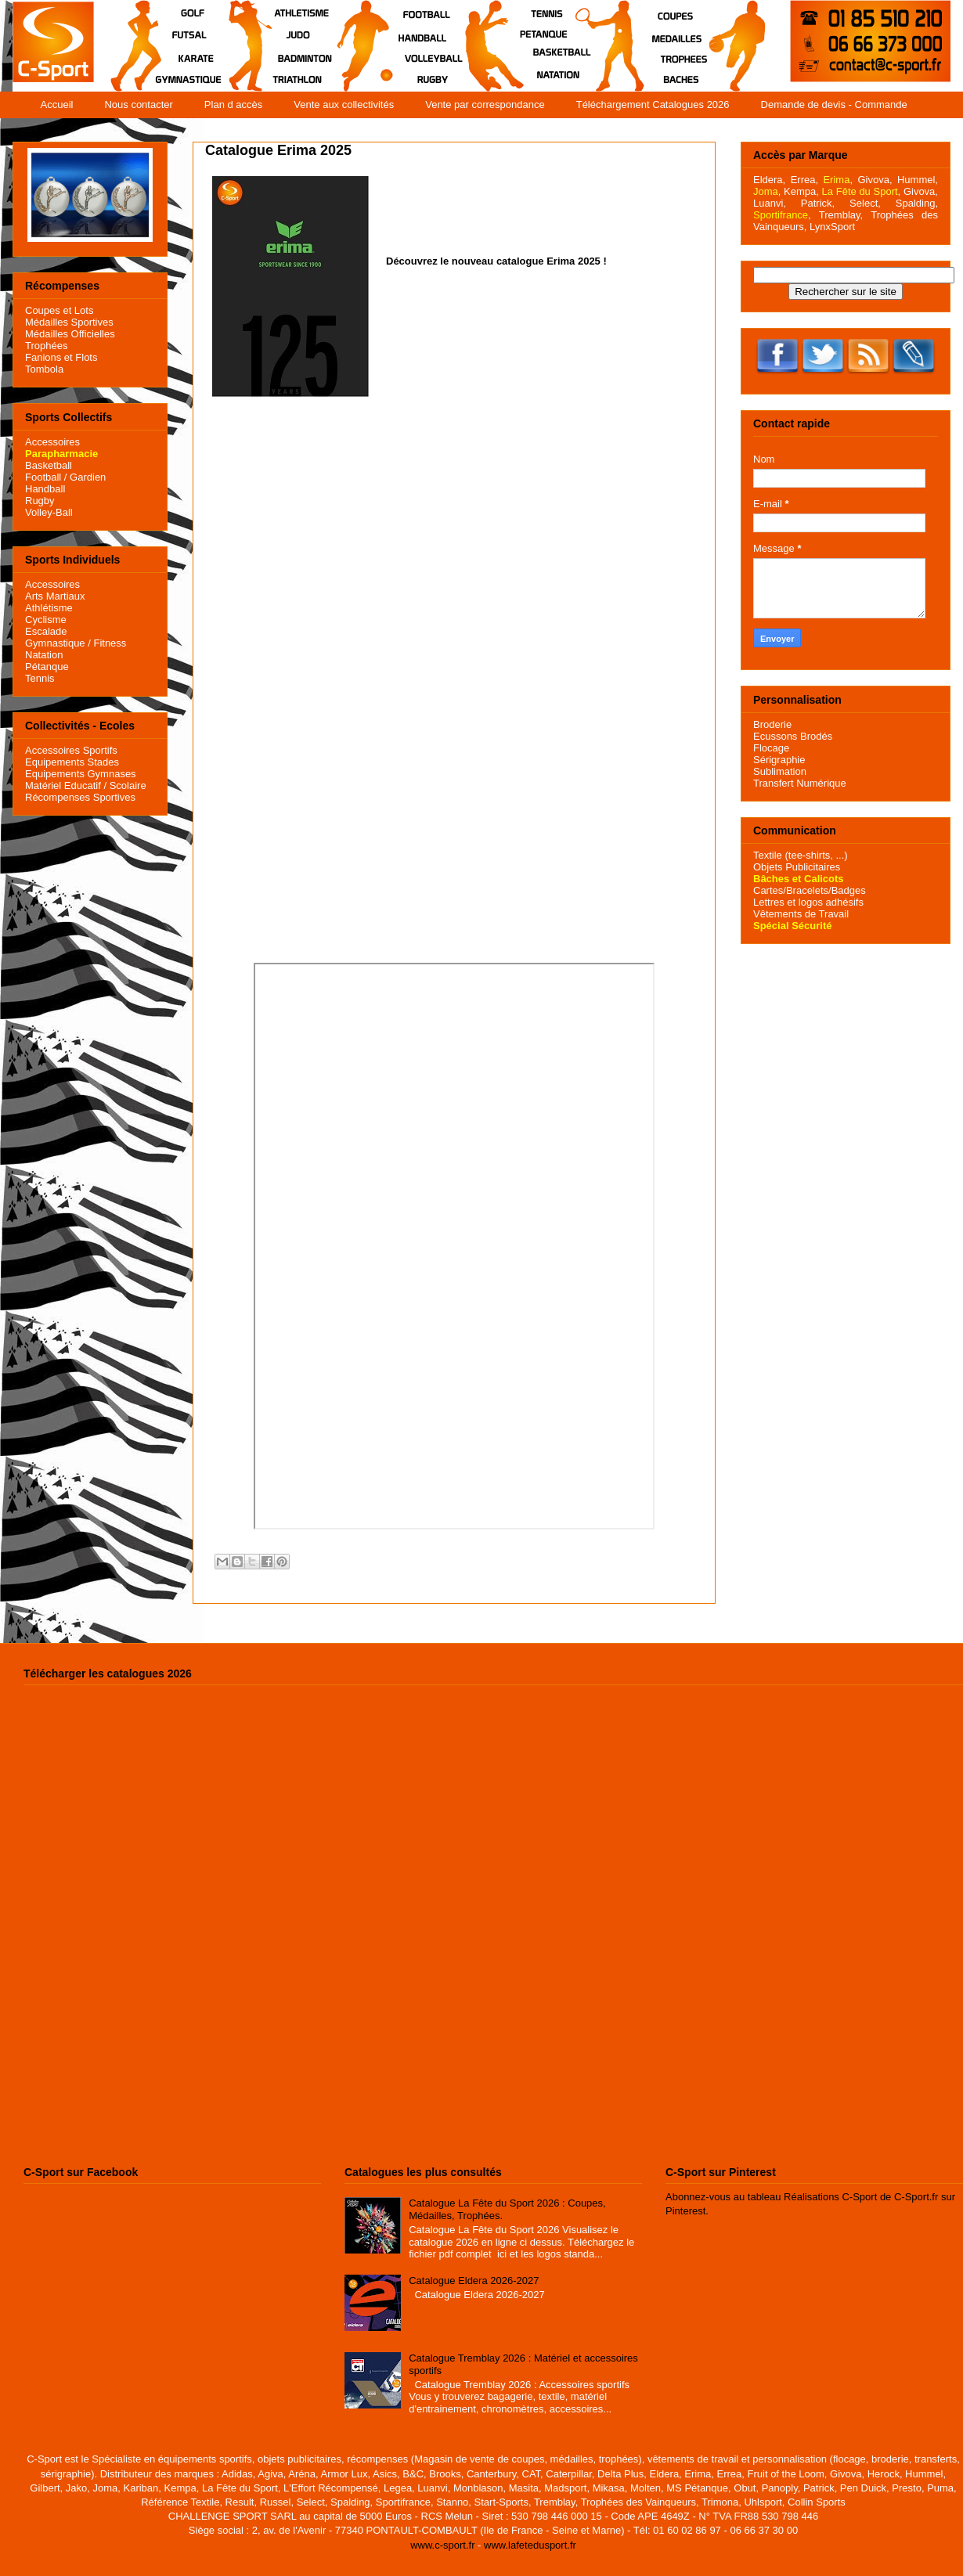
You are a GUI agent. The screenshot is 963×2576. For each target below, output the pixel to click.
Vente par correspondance (485, 104)
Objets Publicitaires (796, 867)
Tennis (40, 678)
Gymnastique (55, 643)
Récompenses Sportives (80, 797)
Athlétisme (49, 608)
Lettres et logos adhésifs (808, 902)
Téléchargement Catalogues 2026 (653, 104)
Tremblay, (841, 215)
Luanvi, (769, 203)
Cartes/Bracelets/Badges (809, 890)
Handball (45, 489)
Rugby (40, 500)
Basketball (48, 465)
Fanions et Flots (61, 357)
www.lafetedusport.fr (530, 2545)
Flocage (771, 748)
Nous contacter (138, 104)
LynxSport (830, 226)
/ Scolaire (123, 785)
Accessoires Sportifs (71, 750)
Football (43, 477)
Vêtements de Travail (801, 914)
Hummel (916, 180)
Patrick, (818, 203)
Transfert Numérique (799, 783)
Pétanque (47, 666)
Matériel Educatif (63, 785)
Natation (44, 655)
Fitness (109, 643)
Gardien (88, 477)
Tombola (44, 369)
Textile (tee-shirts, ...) (800, 855)
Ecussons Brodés (792, 736)
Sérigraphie (779, 760)
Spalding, (917, 203)
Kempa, (801, 191)
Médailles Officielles (70, 334)
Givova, (874, 180)
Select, (865, 203)
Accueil (57, 104)
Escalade (46, 631)
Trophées (46, 345)
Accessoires (52, 442)
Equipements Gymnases (80, 774)
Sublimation (779, 771)
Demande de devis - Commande (834, 104)
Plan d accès (233, 104)
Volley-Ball (49, 512)
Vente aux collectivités (344, 104)
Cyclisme (46, 619)
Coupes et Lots (59, 310)
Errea (803, 180)
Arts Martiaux (55, 596)
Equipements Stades (72, 762)
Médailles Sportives (69, 322)
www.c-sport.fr (442, 2545)
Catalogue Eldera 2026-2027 (474, 2280)
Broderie (772, 724)
